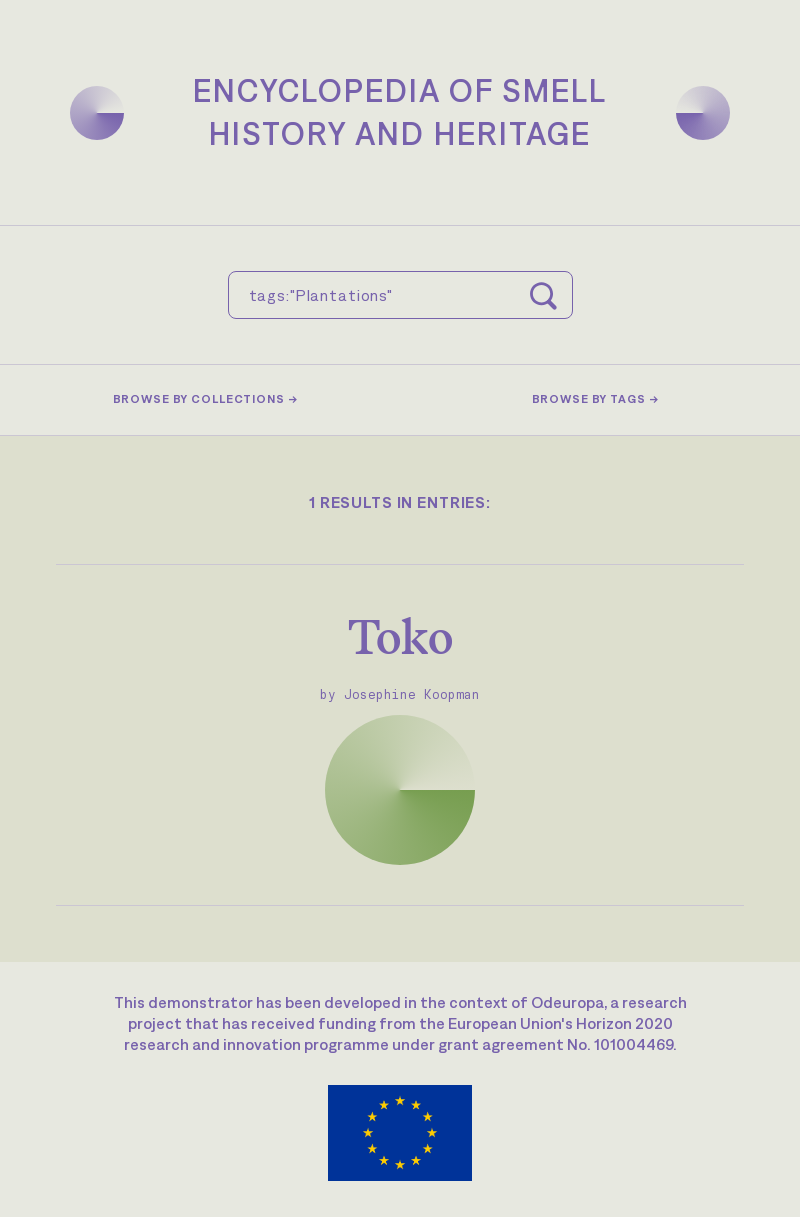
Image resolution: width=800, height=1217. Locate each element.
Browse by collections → (205, 399)
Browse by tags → (595, 399)
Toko (400, 636)
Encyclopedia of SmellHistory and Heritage (400, 112)
